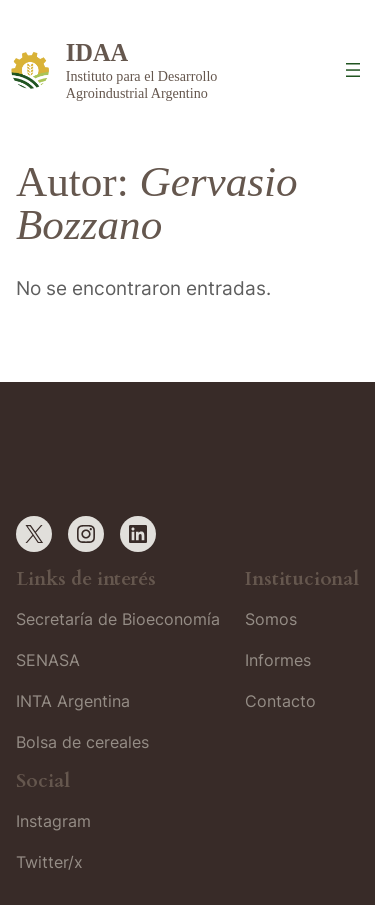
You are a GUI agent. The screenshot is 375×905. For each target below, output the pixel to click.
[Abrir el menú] (353, 70)
